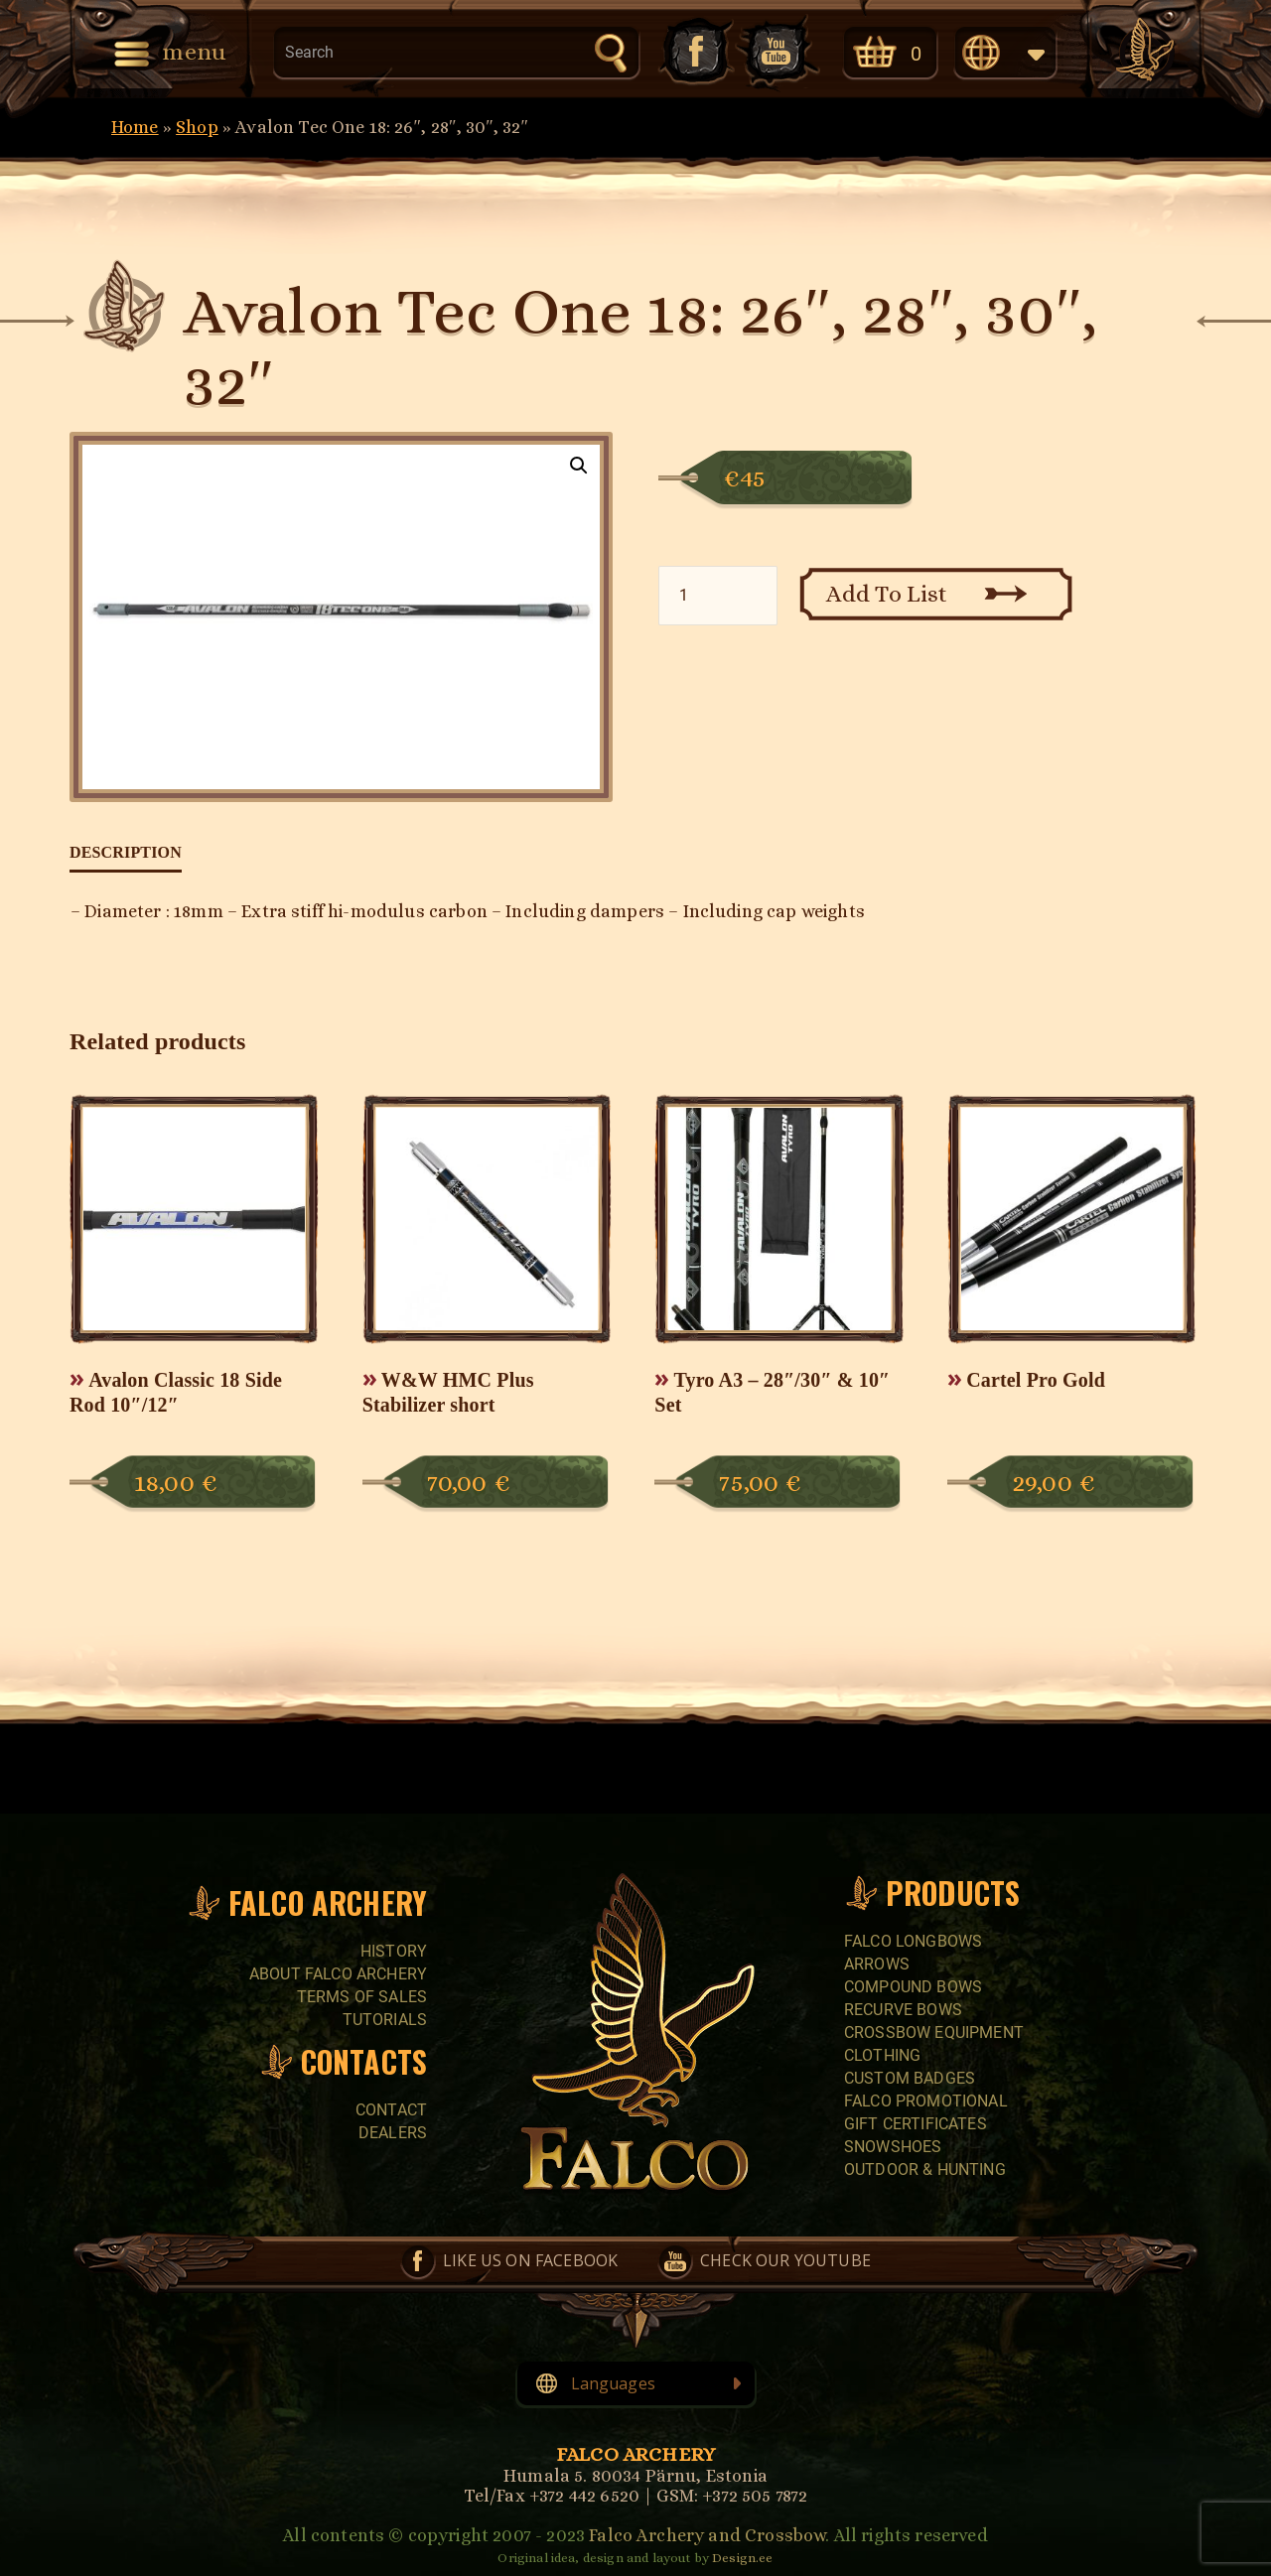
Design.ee (742, 2557)
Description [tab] (126, 852)
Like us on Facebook (694, 51)
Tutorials (385, 2019)
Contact (391, 2110)
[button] (579, 465)
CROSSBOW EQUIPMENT (934, 2032)
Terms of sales (362, 1996)
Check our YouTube (777, 51)
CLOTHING (882, 2055)
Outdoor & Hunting (925, 2169)
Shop (197, 127)
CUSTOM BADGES (909, 2078)
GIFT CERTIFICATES (915, 2123)
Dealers (392, 2132)
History (393, 1951)
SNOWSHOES (892, 2146)
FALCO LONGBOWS (913, 1941)
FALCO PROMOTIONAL (926, 2101)
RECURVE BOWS (903, 2009)
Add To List (887, 594)
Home (135, 127)
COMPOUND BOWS (913, 1986)
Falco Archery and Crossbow (707, 2535)
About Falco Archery (338, 1974)
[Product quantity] (717, 595)
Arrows (877, 1964)
